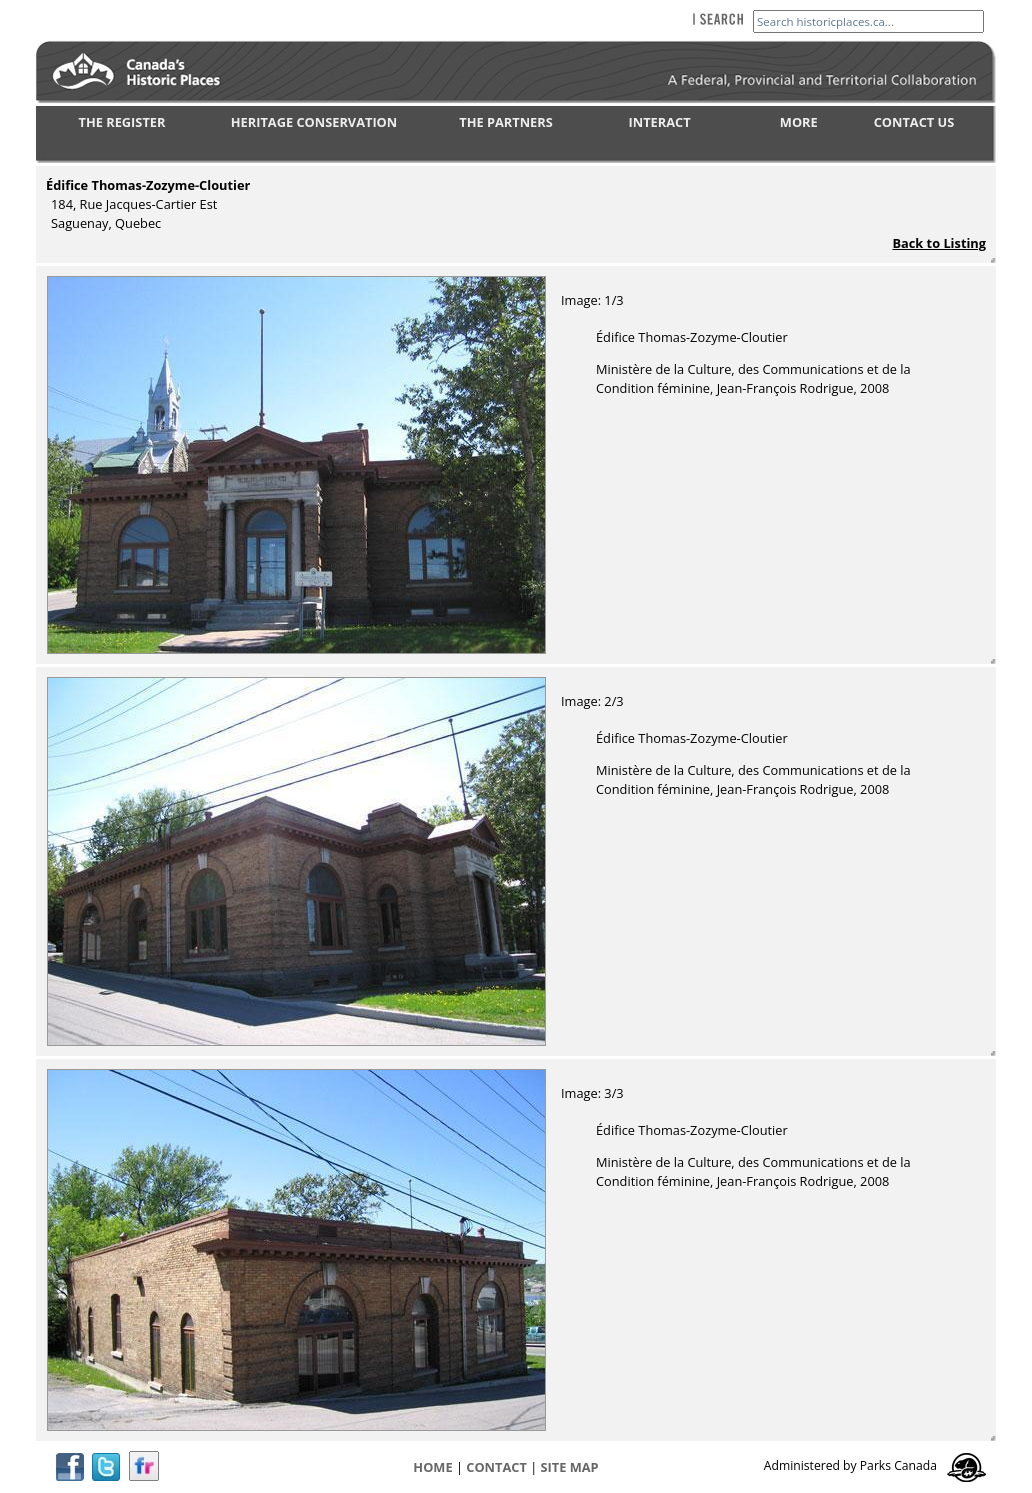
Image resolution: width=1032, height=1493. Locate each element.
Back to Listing (939, 243)
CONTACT (496, 1467)
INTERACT (660, 122)
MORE (799, 122)
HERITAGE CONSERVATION (314, 122)
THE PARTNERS (505, 122)
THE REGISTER (122, 122)
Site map (570, 1467)
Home (432, 1467)
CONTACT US (914, 122)
